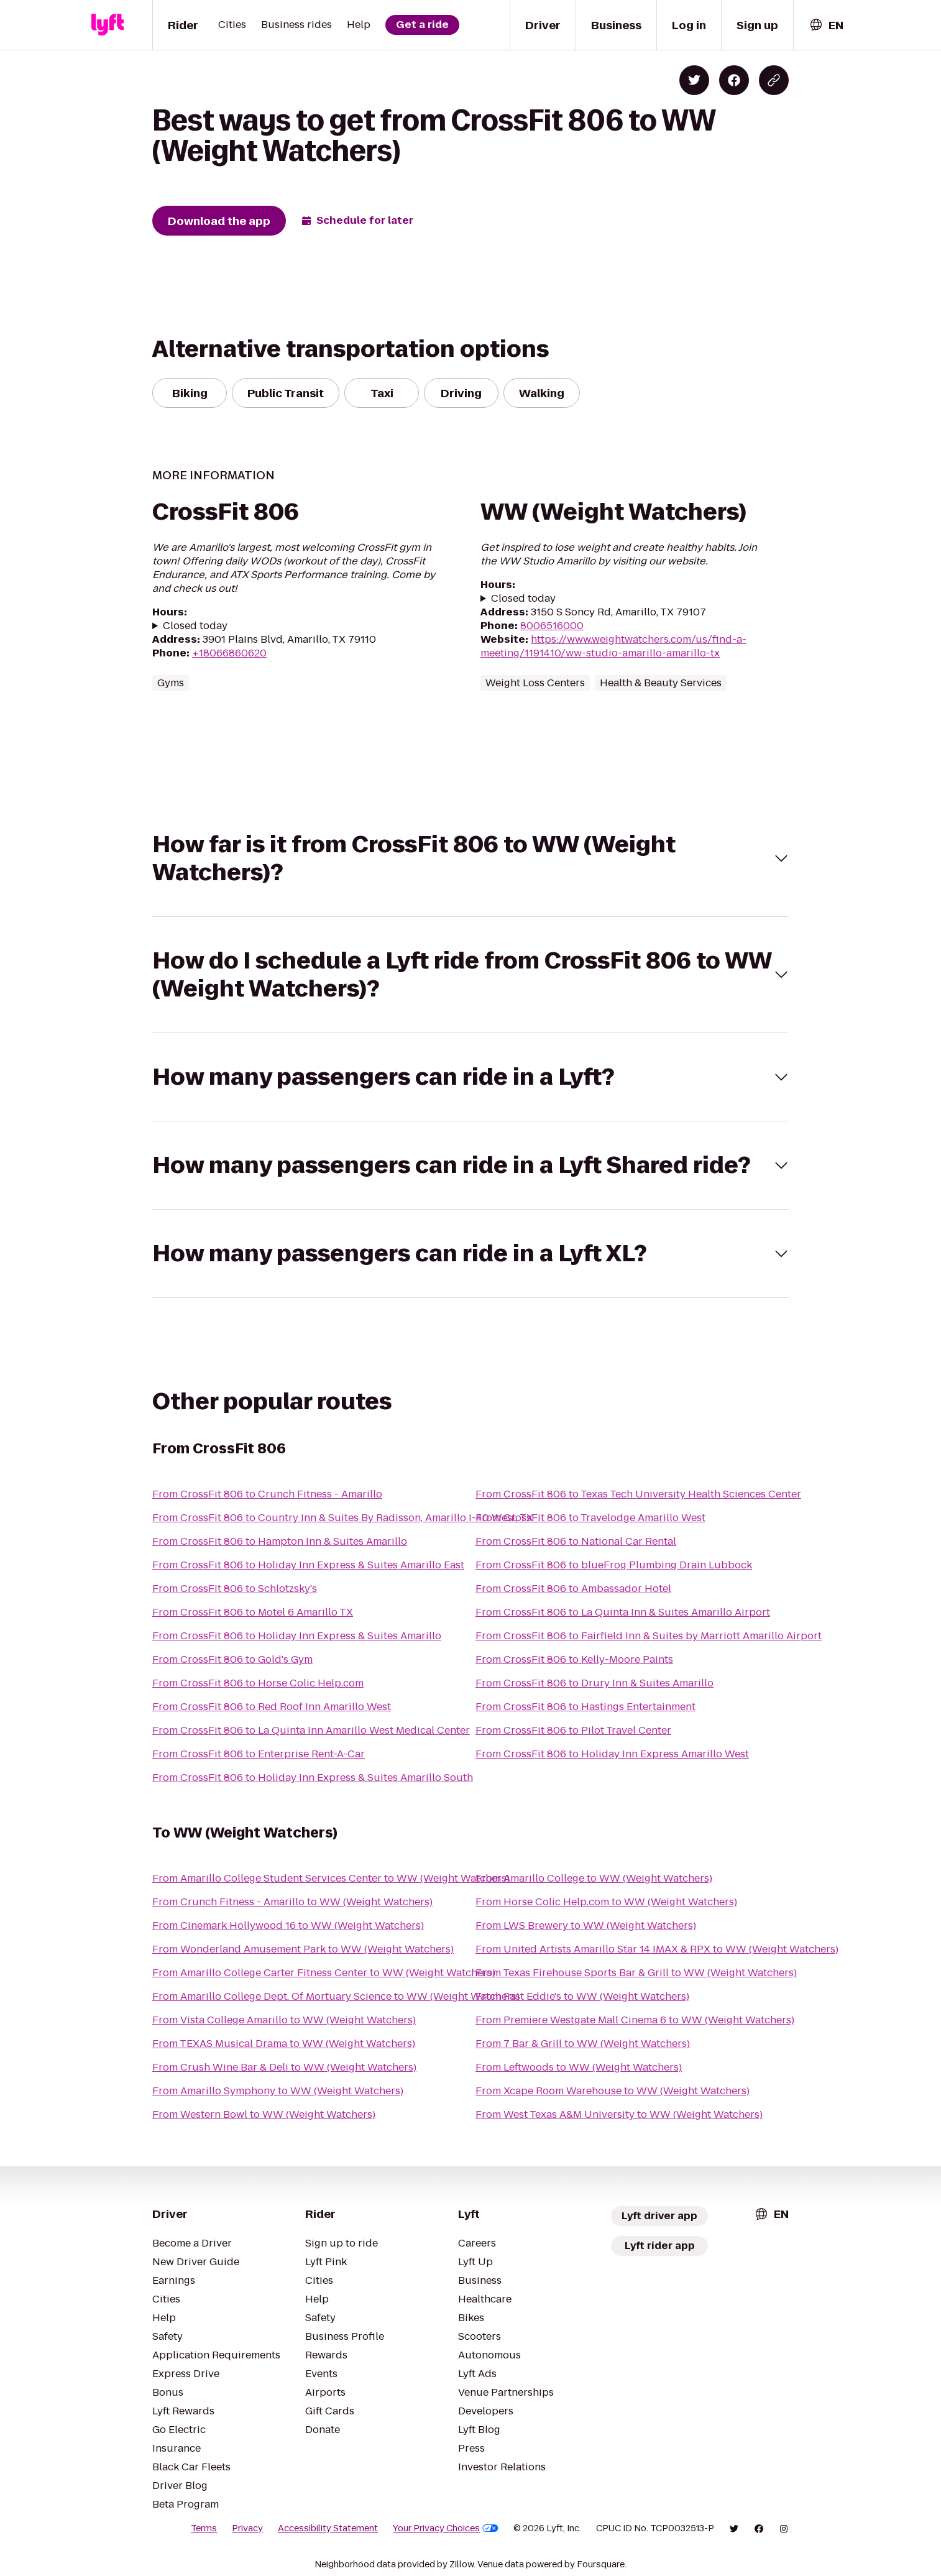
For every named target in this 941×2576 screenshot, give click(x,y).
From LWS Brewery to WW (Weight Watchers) (585, 1925)
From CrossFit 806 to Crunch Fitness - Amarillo (267, 1494)
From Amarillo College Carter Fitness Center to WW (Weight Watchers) (323, 1973)
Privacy (247, 2528)
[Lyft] (107, 25)
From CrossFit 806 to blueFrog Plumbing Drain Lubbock (613, 1565)
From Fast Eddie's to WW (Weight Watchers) (582, 1996)
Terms (204, 2528)
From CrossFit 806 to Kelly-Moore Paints (574, 1659)
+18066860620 (229, 653)
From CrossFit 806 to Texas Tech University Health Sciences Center (638, 1494)
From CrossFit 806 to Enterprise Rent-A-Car (258, 1754)
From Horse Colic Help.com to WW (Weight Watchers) (606, 1902)
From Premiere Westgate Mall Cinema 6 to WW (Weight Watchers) (634, 2020)
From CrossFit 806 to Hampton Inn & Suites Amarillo (279, 1541)
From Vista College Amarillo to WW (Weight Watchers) (284, 2020)
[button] (470, 858)
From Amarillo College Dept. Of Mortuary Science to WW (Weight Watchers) (336, 1996)
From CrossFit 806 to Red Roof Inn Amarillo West (271, 1707)
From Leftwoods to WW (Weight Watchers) (578, 2067)
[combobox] (826, 25)
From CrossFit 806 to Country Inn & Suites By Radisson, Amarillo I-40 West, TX (342, 1518)
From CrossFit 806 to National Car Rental (575, 1541)
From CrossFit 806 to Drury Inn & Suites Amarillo (594, 1683)
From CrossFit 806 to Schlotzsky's (234, 1588)
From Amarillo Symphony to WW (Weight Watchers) (277, 2091)
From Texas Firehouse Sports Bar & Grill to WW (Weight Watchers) (636, 1973)
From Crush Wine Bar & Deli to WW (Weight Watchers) (284, 2067)
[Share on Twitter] (694, 80)
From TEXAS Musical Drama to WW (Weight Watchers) (283, 2043)
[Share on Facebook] (734, 80)
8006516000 (552, 626)
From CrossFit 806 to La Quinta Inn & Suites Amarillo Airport (622, 1612)
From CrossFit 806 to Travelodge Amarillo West (590, 1518)
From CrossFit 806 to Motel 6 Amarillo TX (252, 1612)
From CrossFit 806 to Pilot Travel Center (573, 1730)
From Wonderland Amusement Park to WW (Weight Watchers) (303, 1949)
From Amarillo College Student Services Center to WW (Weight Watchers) (331, 1878)
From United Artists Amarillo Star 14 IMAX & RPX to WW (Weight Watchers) (656, 1949)
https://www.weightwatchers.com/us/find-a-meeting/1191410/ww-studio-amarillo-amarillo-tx (613, 646)
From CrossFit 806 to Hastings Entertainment (585, 1707)
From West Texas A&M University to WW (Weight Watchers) (619, 2114)
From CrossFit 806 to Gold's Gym (232, 1659)
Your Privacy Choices (445, 2528)
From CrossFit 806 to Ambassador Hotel (573, 1588)
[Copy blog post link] (774, 80)
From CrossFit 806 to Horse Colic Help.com (258, 1683)
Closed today (195, 626)
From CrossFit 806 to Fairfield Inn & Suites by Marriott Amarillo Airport (648, 1636)
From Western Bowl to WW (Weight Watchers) (263, 2114)
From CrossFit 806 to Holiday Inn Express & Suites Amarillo (296, 1636)
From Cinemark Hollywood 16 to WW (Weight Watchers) (288, 1925)
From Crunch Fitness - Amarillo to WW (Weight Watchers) (292, 1902)
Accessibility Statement (328, 2528)
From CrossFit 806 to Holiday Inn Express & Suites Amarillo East (308, 1565)
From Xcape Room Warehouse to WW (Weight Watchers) (612, 2091)
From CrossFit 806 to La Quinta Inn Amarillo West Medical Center (311, 1730)
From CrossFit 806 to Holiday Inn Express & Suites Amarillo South (312, 1777)
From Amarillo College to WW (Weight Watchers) (593, 1878)
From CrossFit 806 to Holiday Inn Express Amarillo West (612, 1754)
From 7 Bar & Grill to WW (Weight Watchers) (582, 2043)
